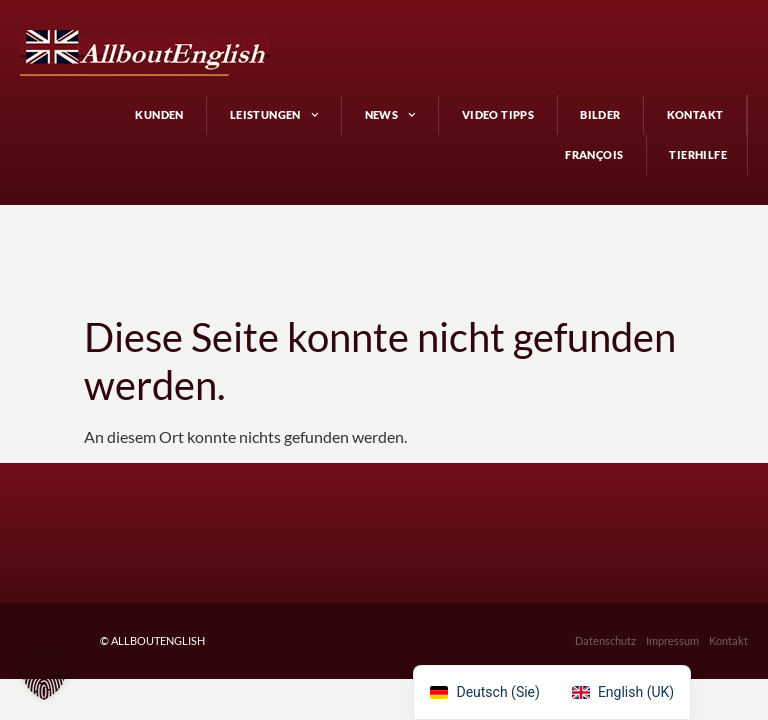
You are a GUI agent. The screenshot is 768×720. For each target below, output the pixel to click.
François (594, 154)
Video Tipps (498, 114)
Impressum (672, 640)
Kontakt (695, 114)
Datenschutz (605, 640)
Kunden (159, 114)
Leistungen (274, 115)
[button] (44, 676)
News (390, 115)
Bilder (600, 114)
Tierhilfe (698, 154)
